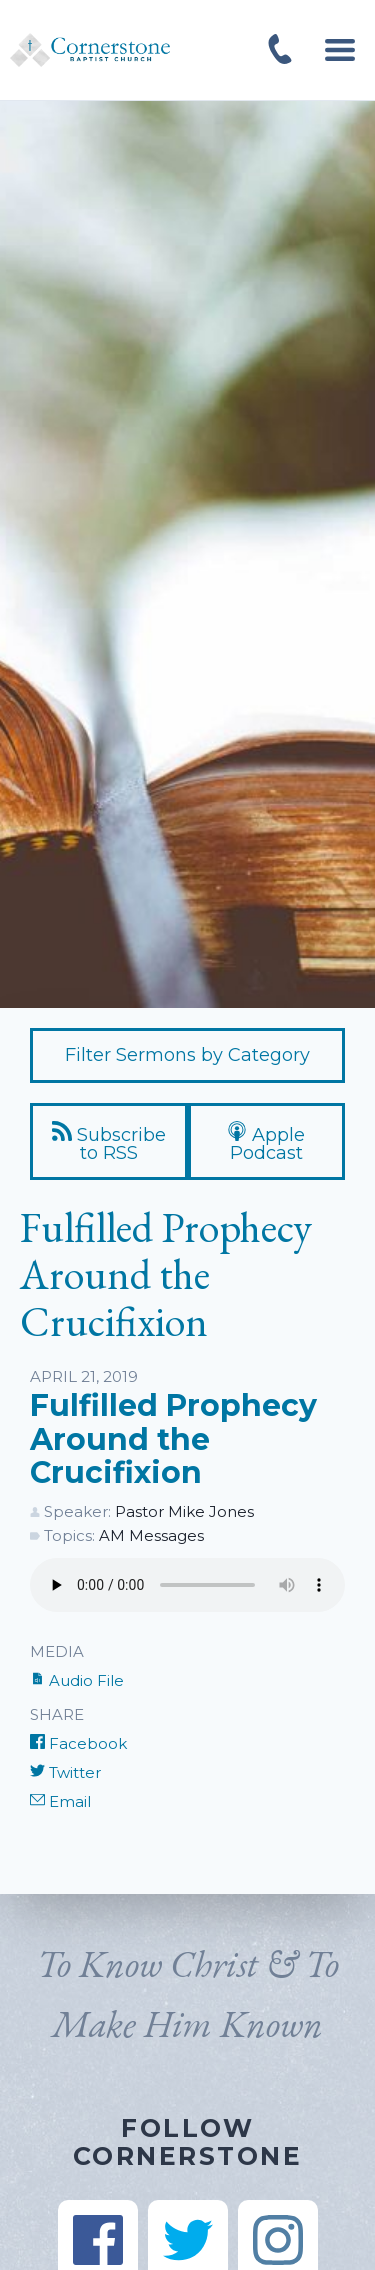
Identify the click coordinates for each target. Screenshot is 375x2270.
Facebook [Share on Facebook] (78, 1743)
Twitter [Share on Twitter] (65, 1772)
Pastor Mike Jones (184, 1511)
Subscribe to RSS (109, 1142)
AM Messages (151, 1535)
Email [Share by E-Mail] (60, 1801)
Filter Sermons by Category (187, 1055)
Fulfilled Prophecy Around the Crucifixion (173, 1439)
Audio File (77, 1680)
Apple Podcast (266, 1142)
